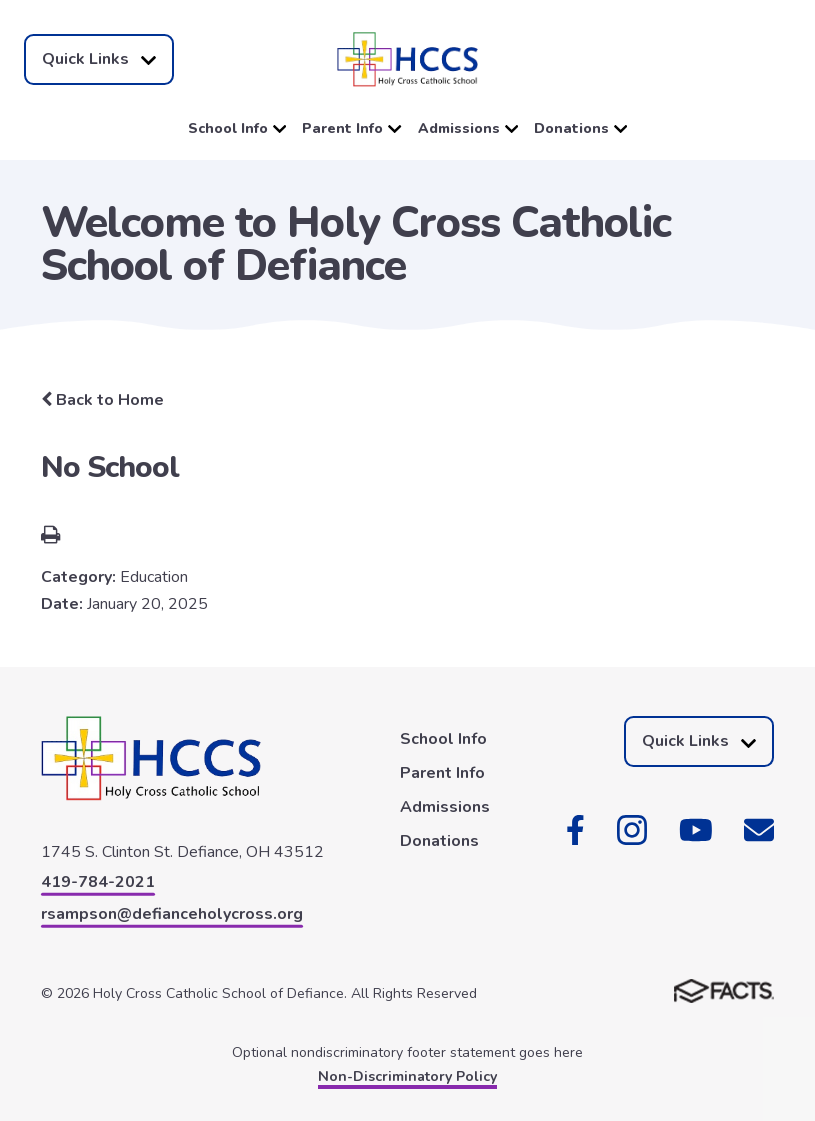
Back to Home (102, 400)
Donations (580, 128)
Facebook (575, 830)
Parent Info (351, 128)
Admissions (468, 128)
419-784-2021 (98, 882)
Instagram (632, 830)
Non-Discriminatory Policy (407, 1076)
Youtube (696, 830)
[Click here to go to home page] (407, 59)
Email (759, 830)
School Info (237, 128)
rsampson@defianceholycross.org (172, 914)
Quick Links (99, 59)
